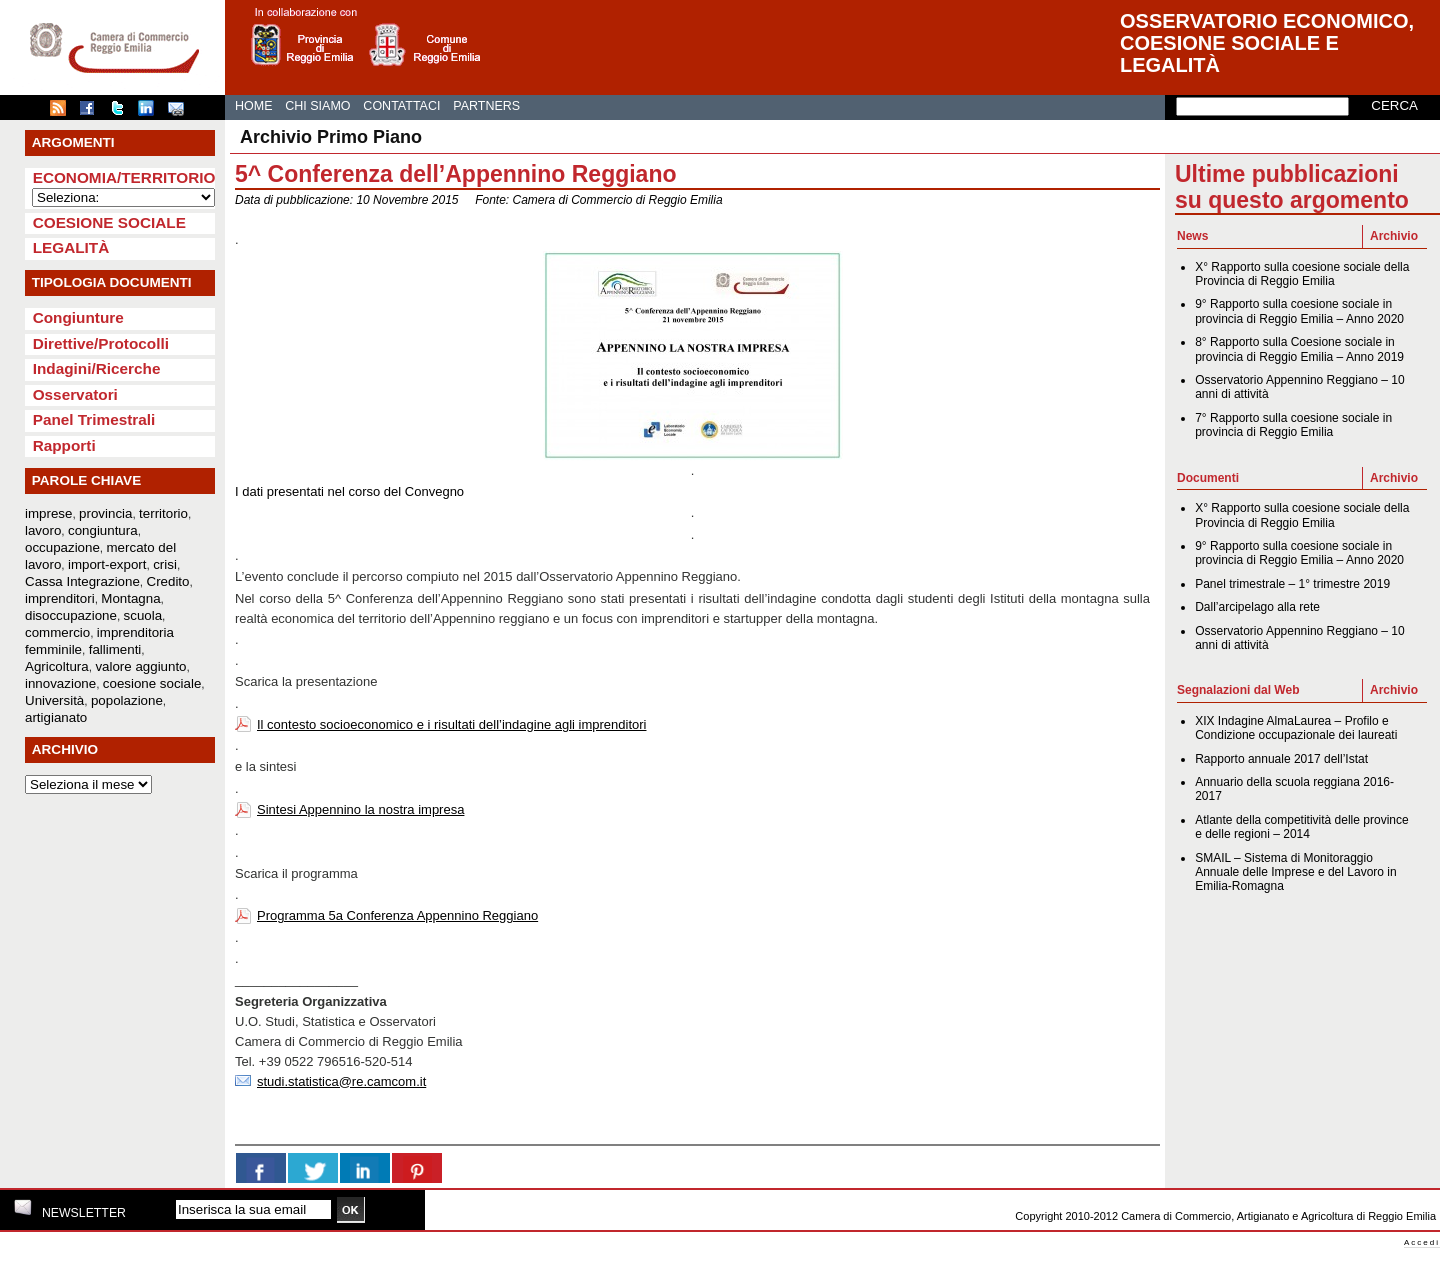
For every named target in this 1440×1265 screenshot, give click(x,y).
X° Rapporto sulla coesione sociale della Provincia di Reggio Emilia (1302, 274)
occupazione (62, 547)
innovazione (60, 683)
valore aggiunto (140, 666)
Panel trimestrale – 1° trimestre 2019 (1292, 584)
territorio (163, 513)
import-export (107, 564)
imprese (48, 513)
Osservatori (75, 394)
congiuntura (103, 530)
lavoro (43, 530)
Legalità (71, 247)
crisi (165, 564)
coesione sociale (152, 683)
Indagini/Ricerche (97, 368)
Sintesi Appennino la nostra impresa (360, 809)
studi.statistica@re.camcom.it (341, 1081)
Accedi (1422, 1242)
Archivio (1394, 236)
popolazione (127, 700)
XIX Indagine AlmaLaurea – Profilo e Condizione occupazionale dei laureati (1296, 728)
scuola (143, 615)
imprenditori (60, 598)
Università (54, 700)
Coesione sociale (109, 222)
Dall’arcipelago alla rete (1257, 607)
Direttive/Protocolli (101, 343)
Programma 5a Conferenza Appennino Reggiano (397, 915)
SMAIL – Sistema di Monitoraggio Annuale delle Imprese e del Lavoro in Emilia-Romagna (1295, 872)
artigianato (56, 717)
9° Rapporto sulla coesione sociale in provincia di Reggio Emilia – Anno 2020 (1299, 311)
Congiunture (78, 317)
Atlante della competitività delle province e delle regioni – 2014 (1301, 827)
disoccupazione (71, 615)
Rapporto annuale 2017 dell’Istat (1281, 759)
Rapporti (64, 445)
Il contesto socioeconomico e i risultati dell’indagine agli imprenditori (451, 724)
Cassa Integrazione (82, 581)
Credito (168, 581)
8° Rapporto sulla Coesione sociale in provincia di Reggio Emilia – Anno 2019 (1299, 349)
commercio (57, 632)
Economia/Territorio (124, 177)
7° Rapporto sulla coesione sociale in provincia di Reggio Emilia (1293, 425)
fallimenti (115, 649)
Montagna (130, 598)
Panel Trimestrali (94, 419)
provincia (105, 513)
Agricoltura (57, 666)
